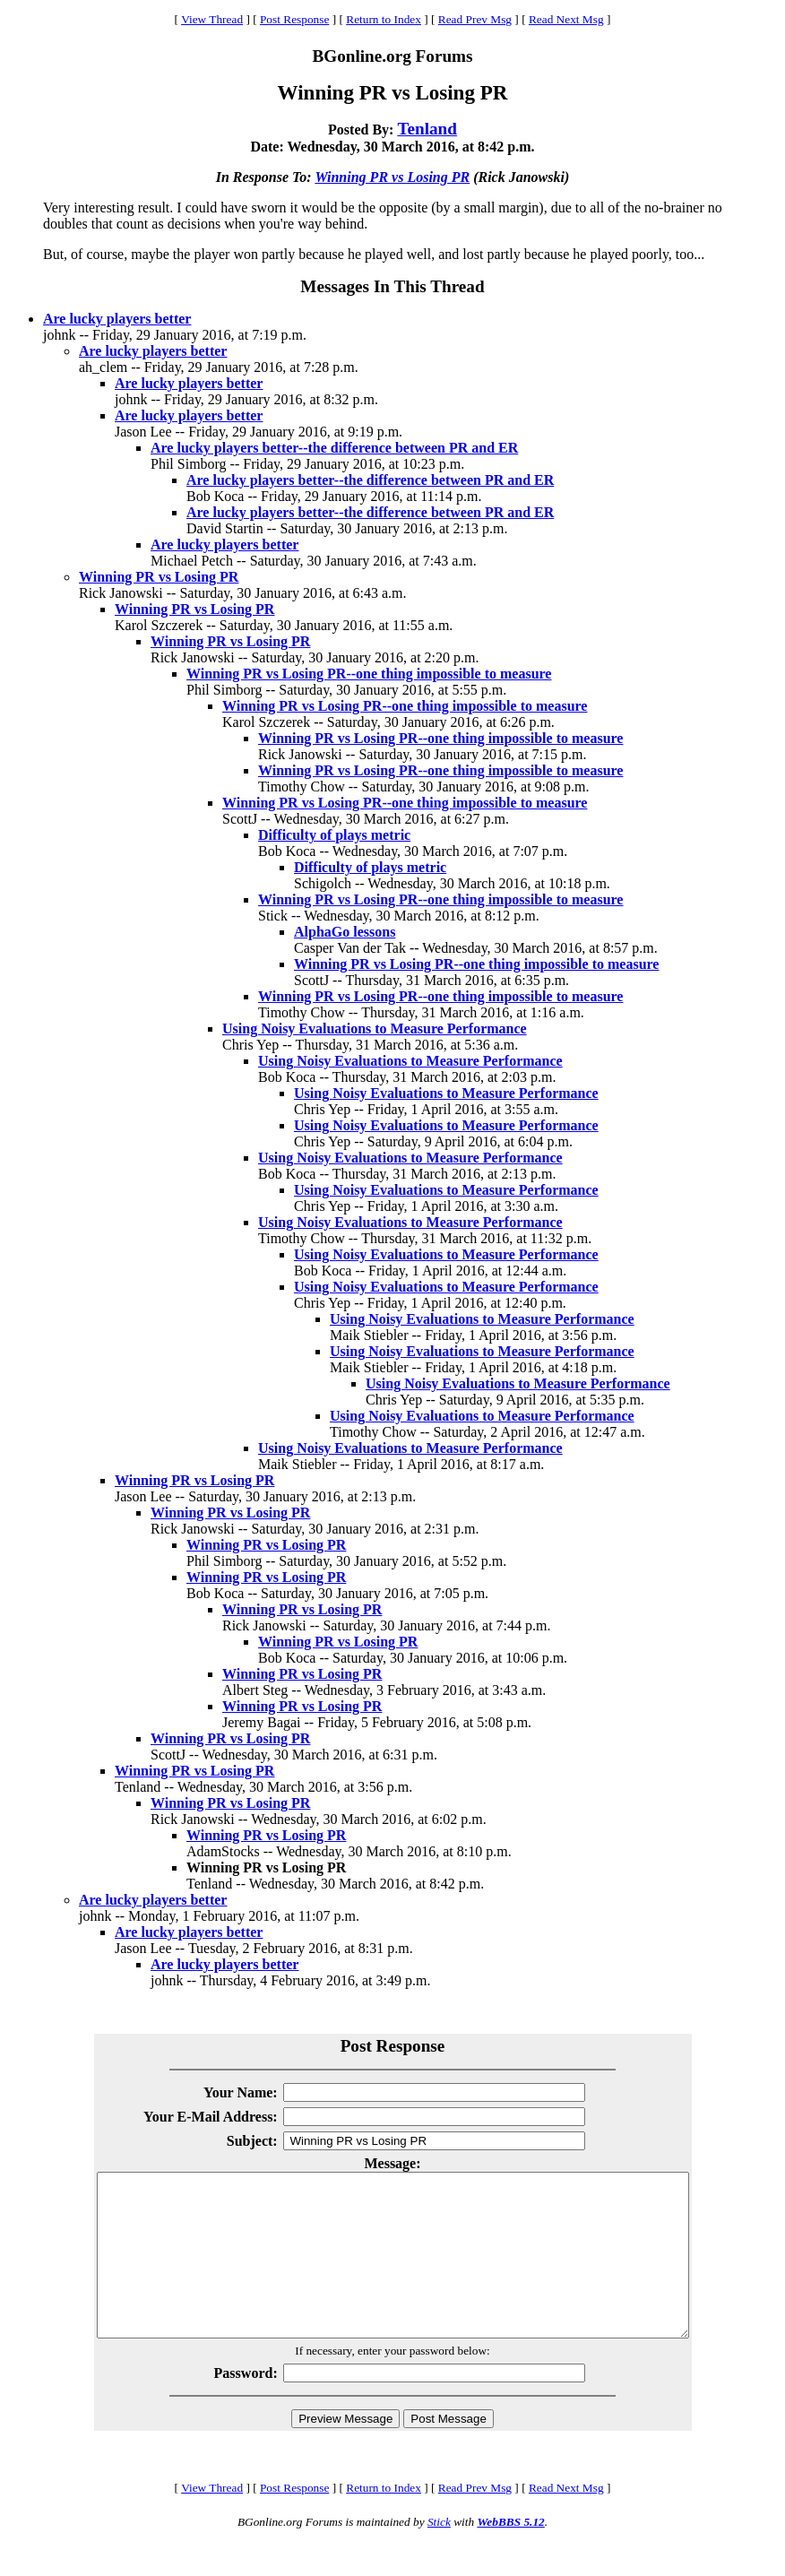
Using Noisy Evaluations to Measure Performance (374, 1028)
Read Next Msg (566, 19)
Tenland (427, 128)
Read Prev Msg (475, 19)
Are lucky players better (117, 318)
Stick (439, 2554)
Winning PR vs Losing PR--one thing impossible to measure (368, 673)
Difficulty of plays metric (334, 835)
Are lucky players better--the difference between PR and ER (334, 447)
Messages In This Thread (392, 286)
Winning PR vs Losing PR (392, 177)
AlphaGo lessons (344, 931)
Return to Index (383, 19)
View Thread (212, 19)
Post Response (294, 19)
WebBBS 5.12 (510, 2554)
